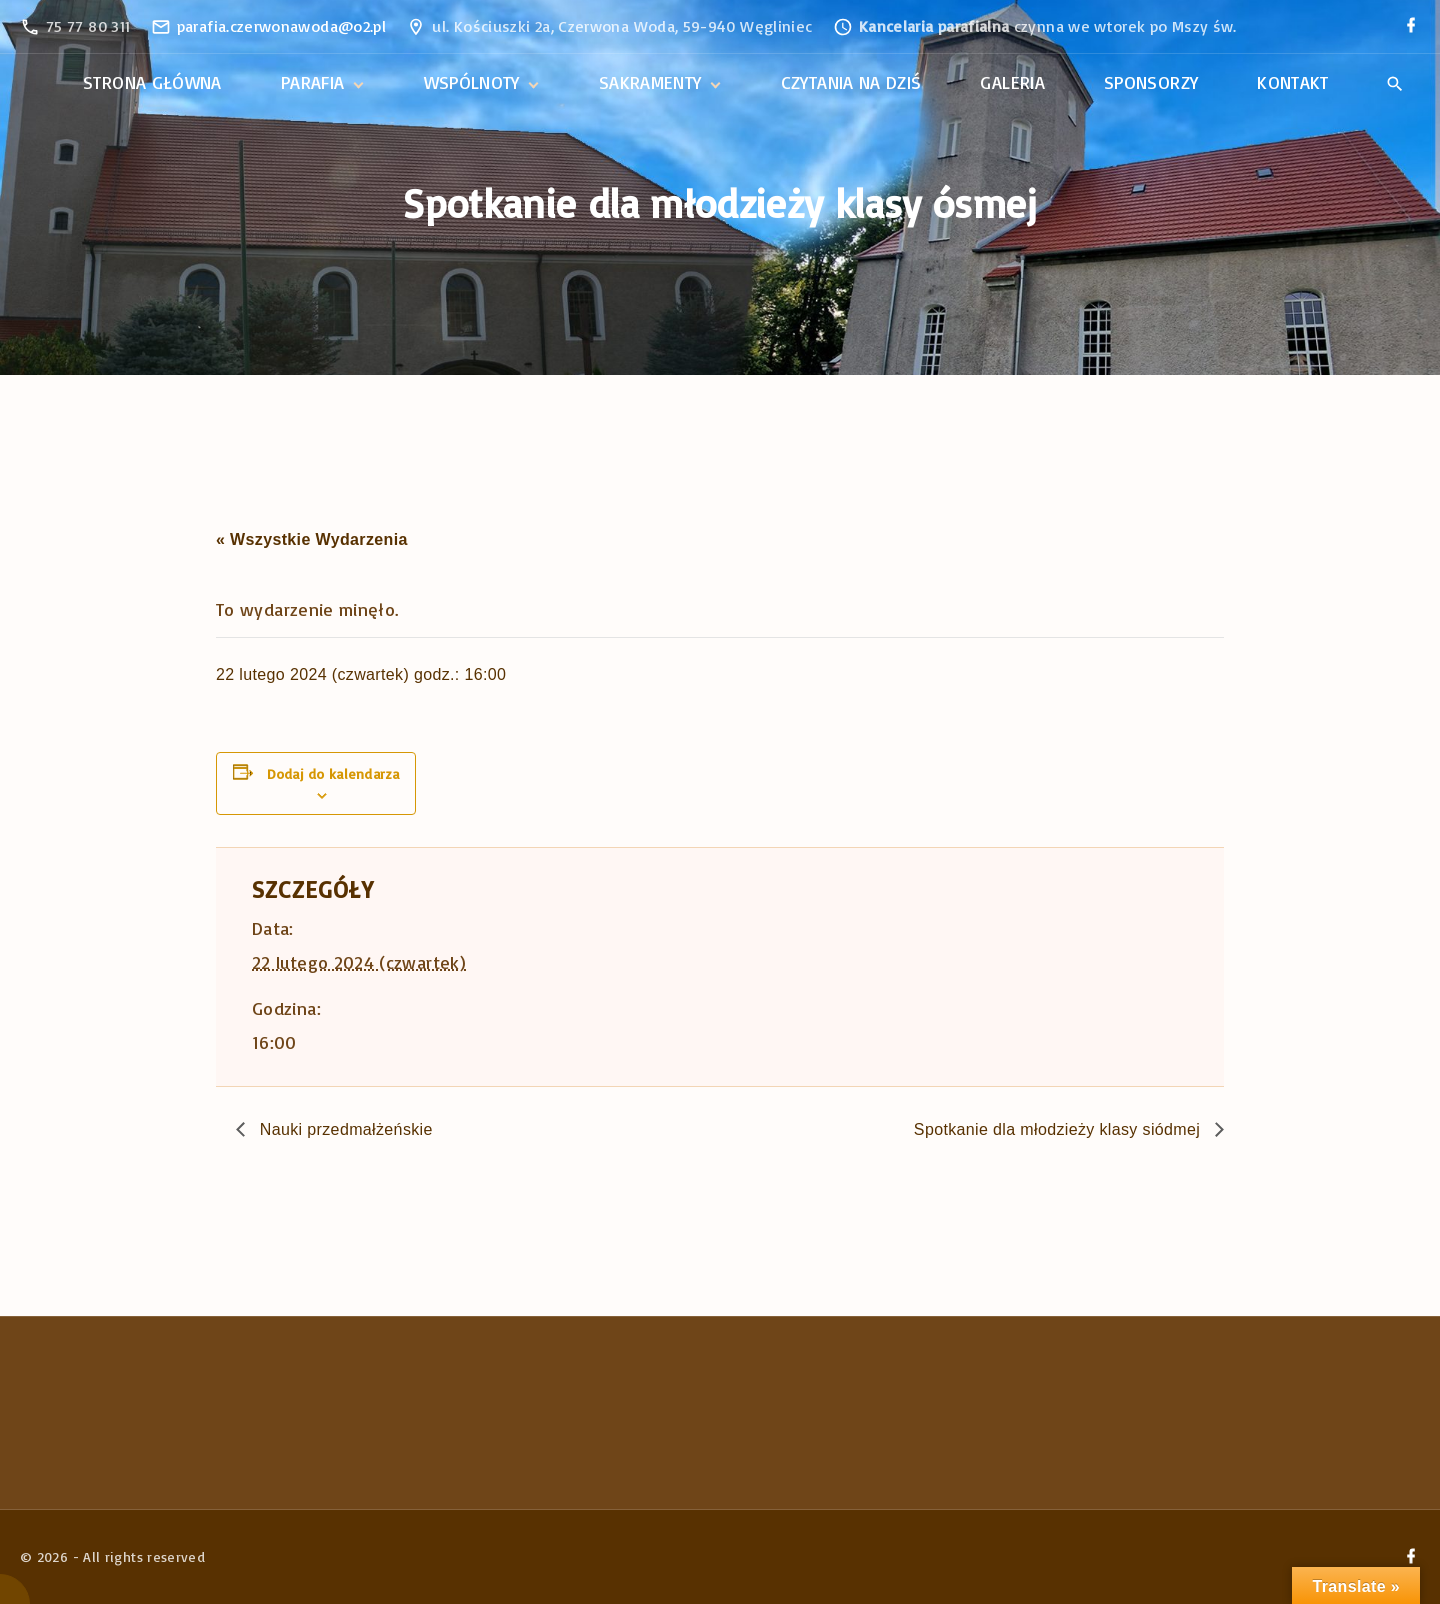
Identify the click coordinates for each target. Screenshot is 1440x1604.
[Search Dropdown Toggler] (1394, 84)
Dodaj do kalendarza (333, 773)
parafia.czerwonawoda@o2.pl (281, 26)
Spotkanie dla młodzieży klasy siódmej (1059, 1129)
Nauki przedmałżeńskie (344, 1129)
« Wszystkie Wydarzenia (312, 539)
